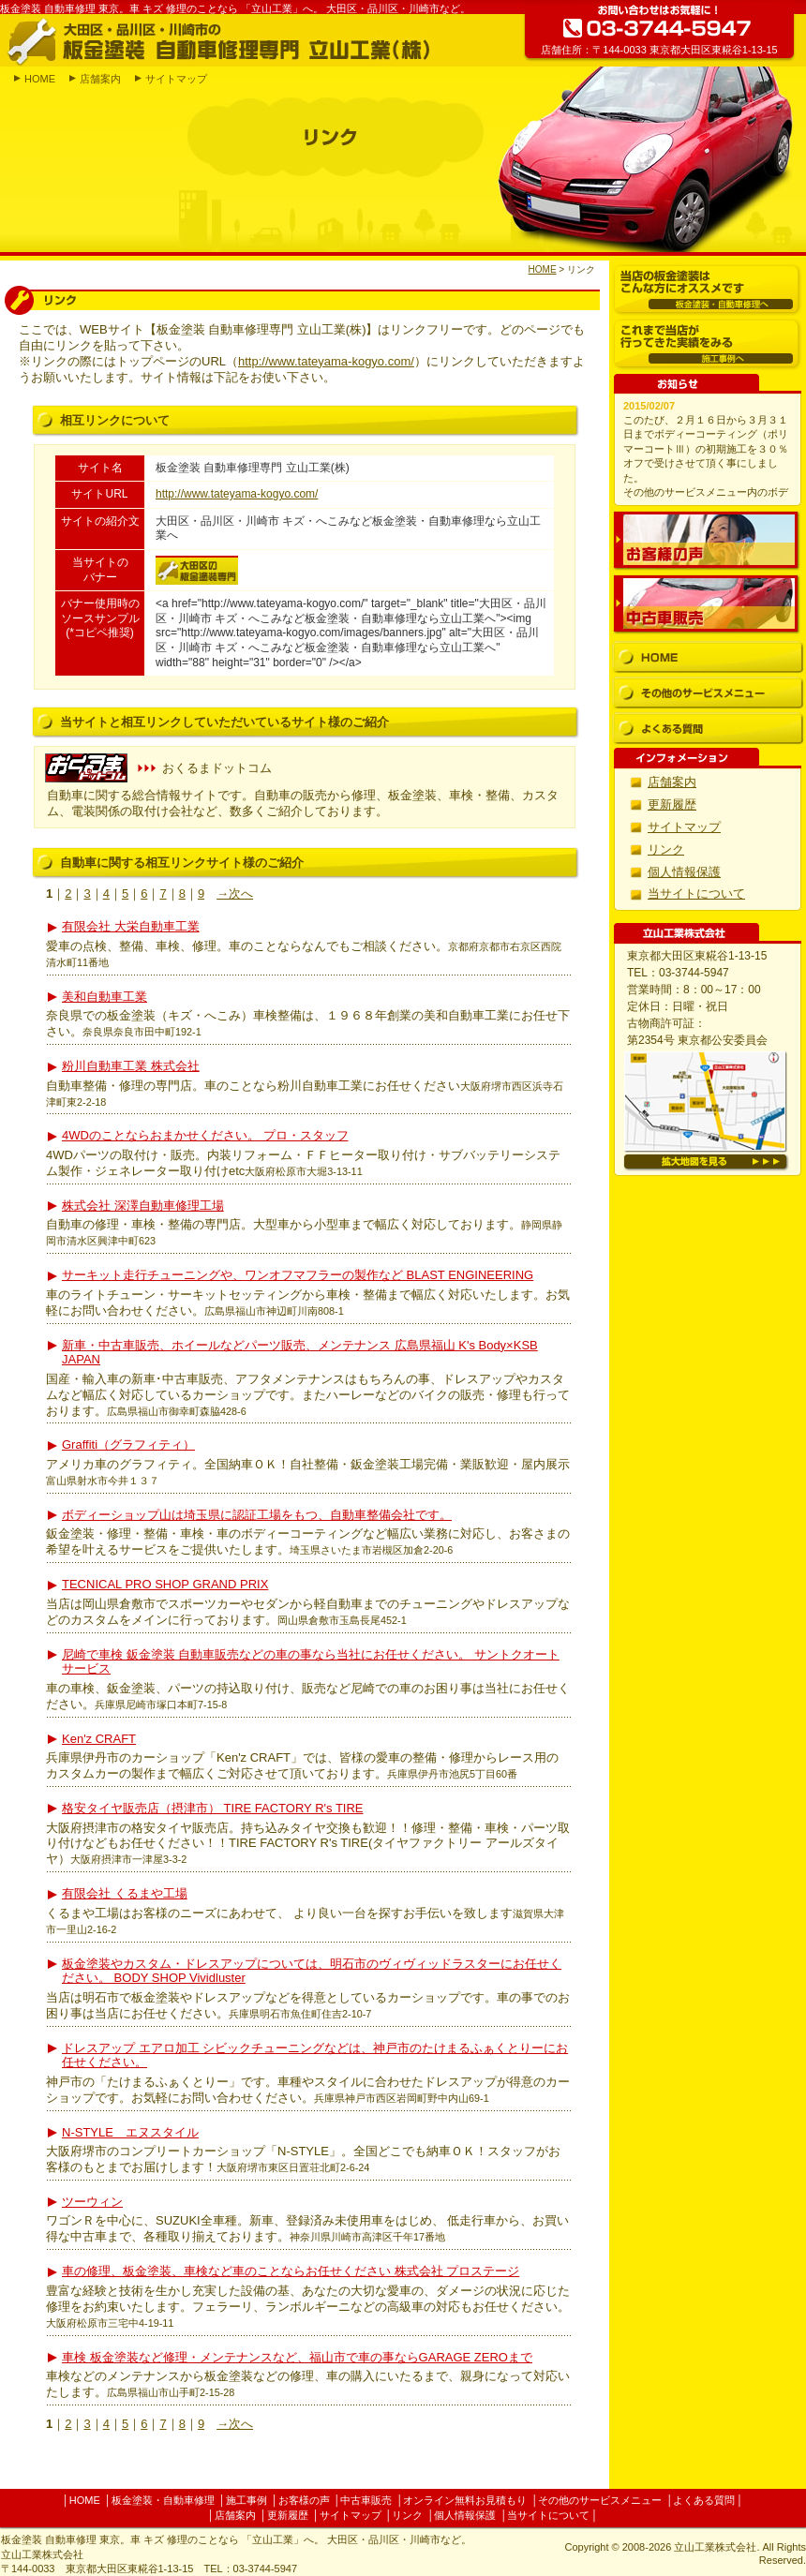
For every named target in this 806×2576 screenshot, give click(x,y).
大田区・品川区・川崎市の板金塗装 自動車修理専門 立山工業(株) (218, 40)
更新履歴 (672, 804)
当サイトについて (696, 893)
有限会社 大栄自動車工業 (131, 926)
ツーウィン (92, 2202)
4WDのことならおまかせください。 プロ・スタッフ (205, 1135)
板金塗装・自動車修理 (163, 2500)
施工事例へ (707, 344)
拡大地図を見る (706, 1162)
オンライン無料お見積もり (465, 2500)
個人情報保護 (684, 872)
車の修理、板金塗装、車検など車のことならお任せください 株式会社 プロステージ (290, 2271)
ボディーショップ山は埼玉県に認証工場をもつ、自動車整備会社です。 (257, 1515)
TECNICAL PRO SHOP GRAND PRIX (165, 1584)
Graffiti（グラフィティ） (128, 1444)
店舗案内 (100, 78)
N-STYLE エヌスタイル (130, 2132)
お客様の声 (706, 541)
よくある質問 (708, 728)
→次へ (234, 893)
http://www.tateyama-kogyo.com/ (326, 361)
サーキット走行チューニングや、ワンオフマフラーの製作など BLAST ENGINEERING (297, 1275)
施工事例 (246, 2500)
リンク (666, 849)
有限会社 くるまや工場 (124, 1893)
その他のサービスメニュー (708, 693)
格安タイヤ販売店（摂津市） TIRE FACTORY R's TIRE (213, 1808)
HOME (39, 78)
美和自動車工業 (104, 997)
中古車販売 (706, 604)
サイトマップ (176, 78)
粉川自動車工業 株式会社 (131, 1066)
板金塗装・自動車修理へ (707, 290)
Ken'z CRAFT (99, 1739)
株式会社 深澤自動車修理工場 (143, 1206)
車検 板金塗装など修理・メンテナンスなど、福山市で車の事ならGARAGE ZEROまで (297, 2357)
